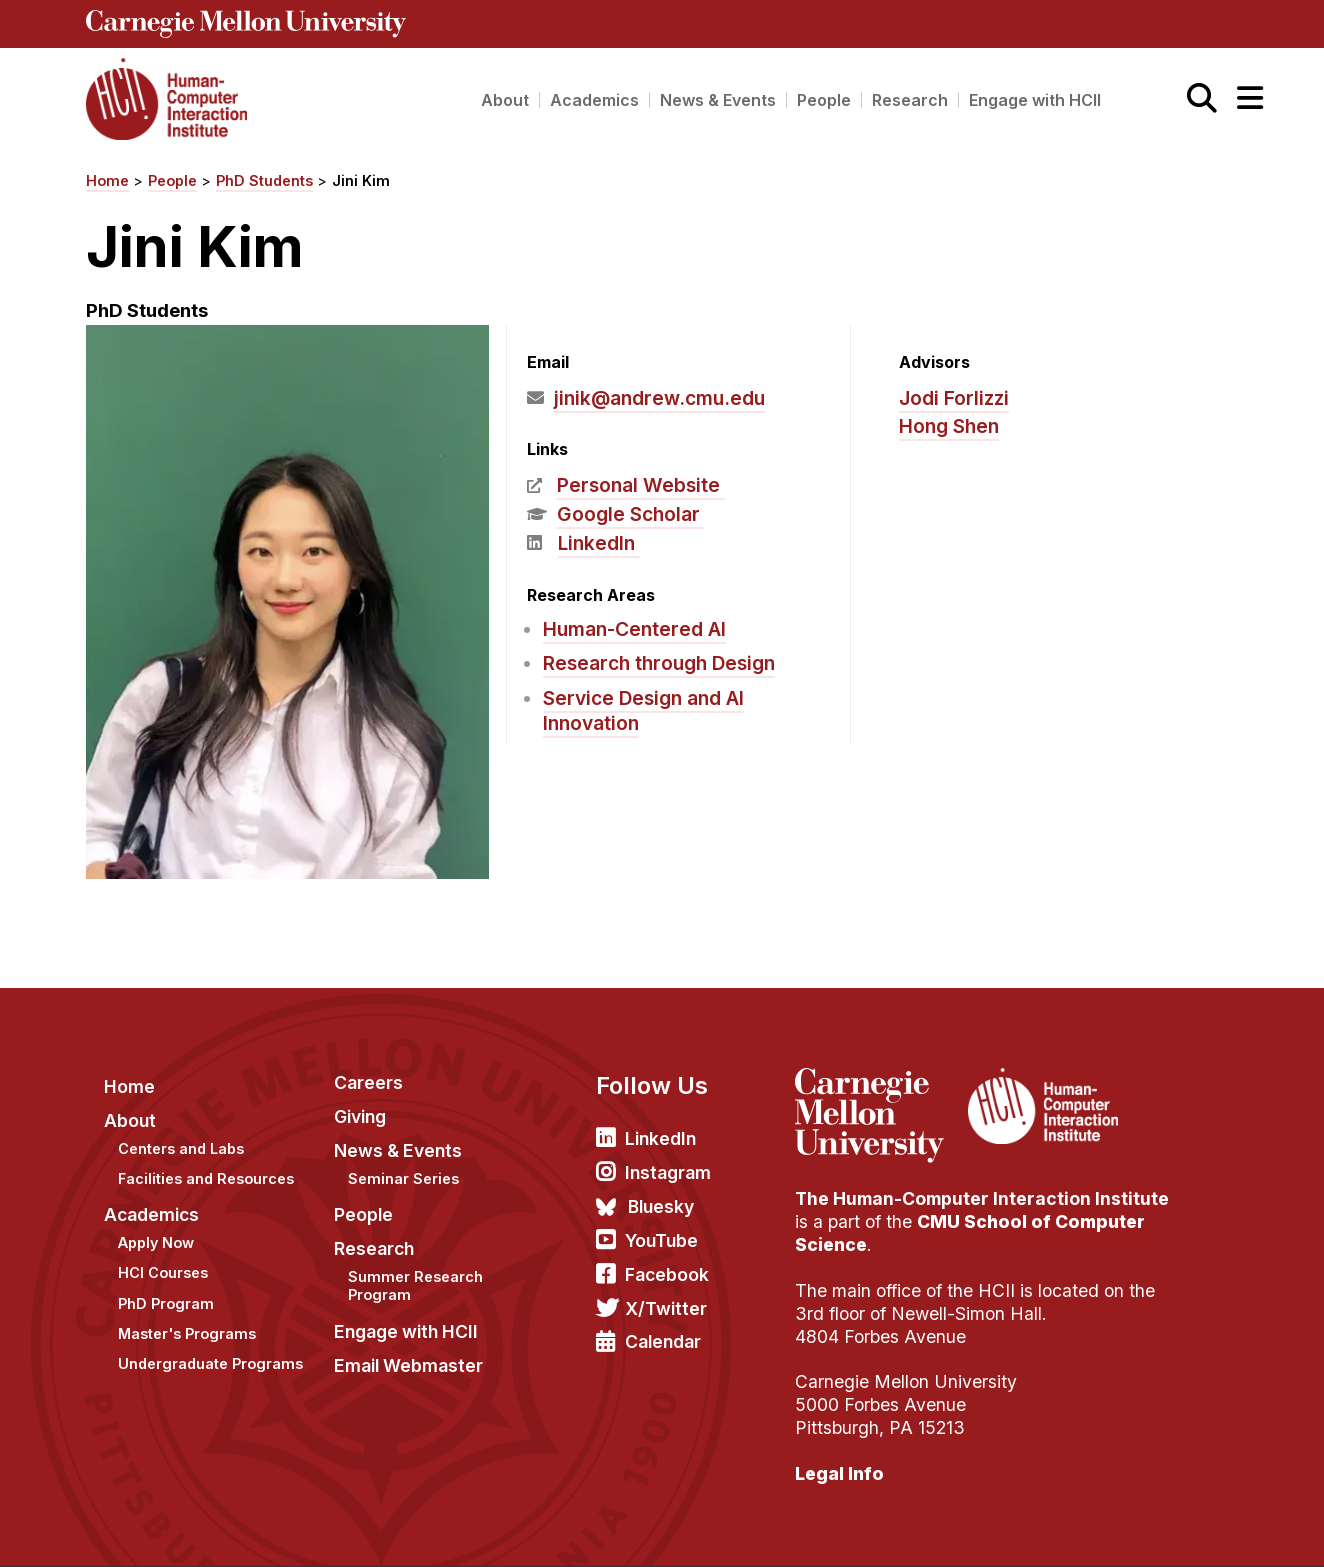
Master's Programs (187, 1333)
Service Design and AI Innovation (643, 710)
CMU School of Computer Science (970, 1233)
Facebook (667, 1274)
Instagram (668, 1172)
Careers (368, 1082)
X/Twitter (666, 1308)
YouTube (661, 1240)
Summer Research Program (415, 1286)
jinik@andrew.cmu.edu (659, 398)
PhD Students (264, 180)
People (824, 100)
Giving (360, 1116)
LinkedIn (596, 543)
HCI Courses (163, 1272)
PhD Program (166, 1303)
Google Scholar (628, 514)
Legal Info (839, 1473)
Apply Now (156, 1242)
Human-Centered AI (634, 629)
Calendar (663, 1341)
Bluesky (661, 1206)
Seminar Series (403, 1178)
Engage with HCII (1035, 100)
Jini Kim (361, 180)
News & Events (718, 100)
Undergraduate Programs (210, 1363)
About (505, 100)
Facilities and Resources (206, 1178)
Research (910, 100)
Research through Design (659, 663)
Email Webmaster (408, 1365)
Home (107, 180)
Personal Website (638, 485)
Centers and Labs (181, 1148)
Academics (594, 100)
